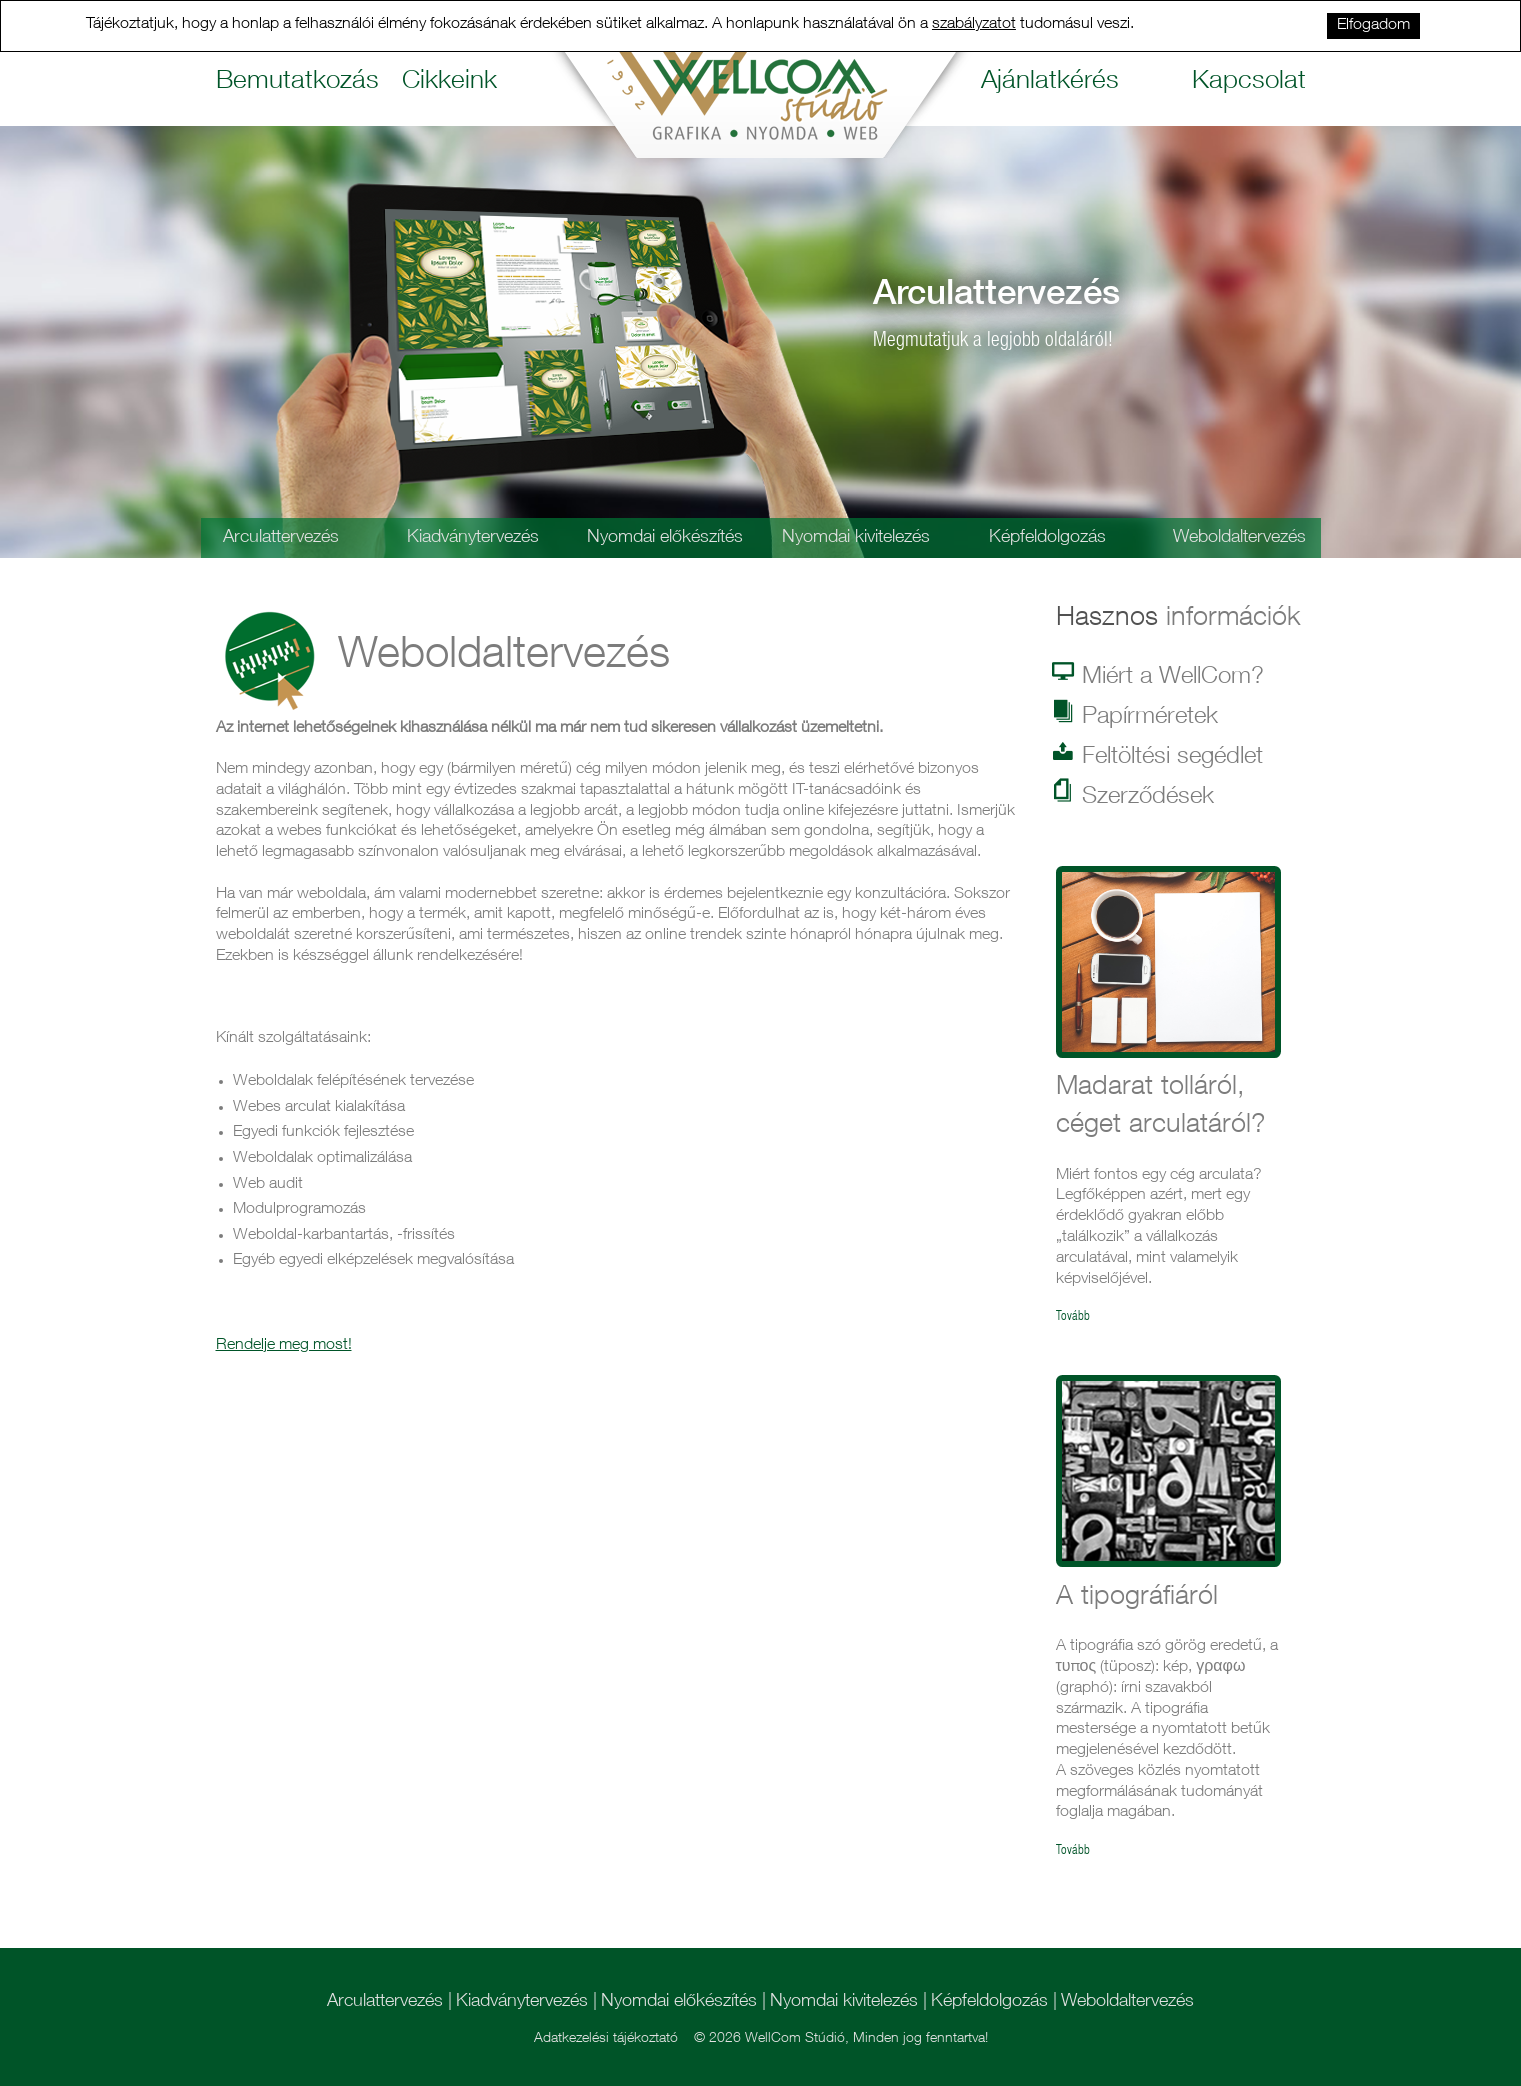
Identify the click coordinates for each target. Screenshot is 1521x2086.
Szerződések (1135, 796)
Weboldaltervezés (1239, 538)
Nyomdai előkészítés (665, 538)
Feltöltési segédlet (1159, 756)
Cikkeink (449, 82)
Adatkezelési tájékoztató (606, 2039)
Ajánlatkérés (1050, 82)
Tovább (1073, 1317)
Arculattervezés (281, 538)
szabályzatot (974, 25)
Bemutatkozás (294, 82)
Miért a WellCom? (1160, 676)
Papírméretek (1137, 716)
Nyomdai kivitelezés (856, 538)
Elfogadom (1373, 26)
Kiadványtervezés (473, 538)
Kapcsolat (1249, 82)
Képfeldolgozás (1047, 538)
